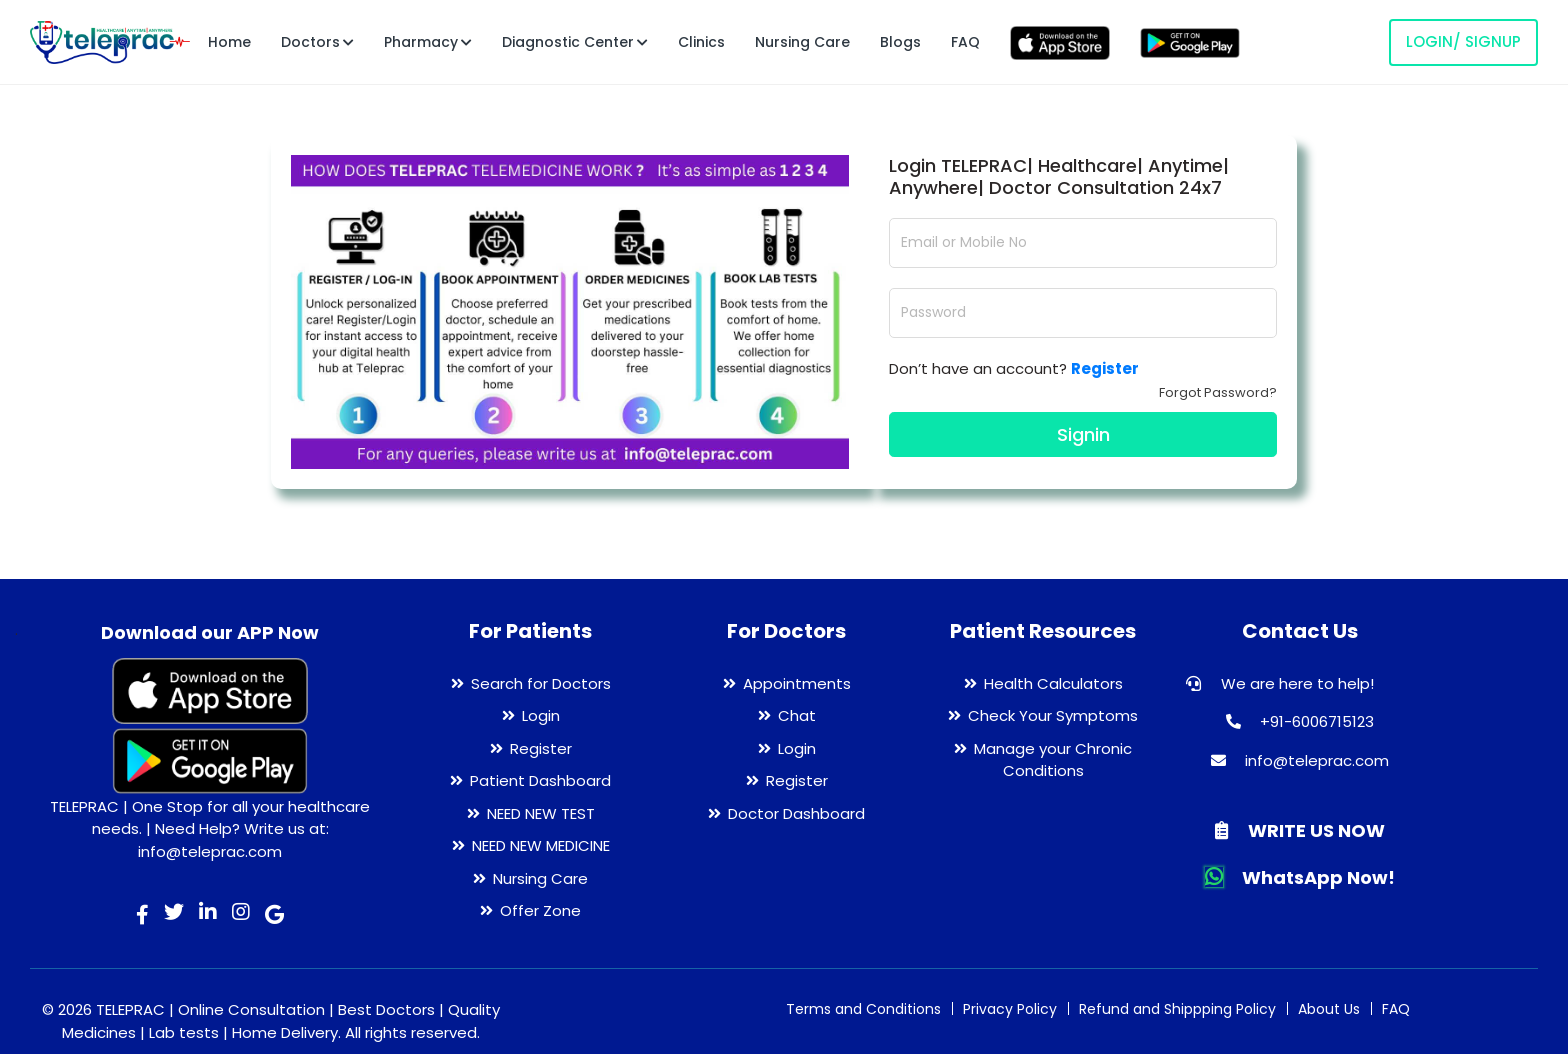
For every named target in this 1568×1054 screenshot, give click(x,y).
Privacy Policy (1010, 1009)
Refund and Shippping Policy (1177, 1009)
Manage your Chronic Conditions (1053, 760)
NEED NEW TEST (541, 813)
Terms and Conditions (863, 1009)
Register (541, 748)
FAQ (965, 42)
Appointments (797, 683)
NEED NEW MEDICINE (541, 845)
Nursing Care (802, 42)
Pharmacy (428, 42)
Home (229, 42)
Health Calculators (1053, 683)
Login (541, 715)
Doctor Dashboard (796, 813)
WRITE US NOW (1300, 830)
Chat (797, 715)
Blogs (900, 42)
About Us (1329, 1009)
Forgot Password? (1218, 392)
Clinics (701, 42)
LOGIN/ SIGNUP (1463, 41)
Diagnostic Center (575, 42)
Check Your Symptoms (1053, 715)
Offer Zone (540, 910)
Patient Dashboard (540, 780)
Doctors (317, 42)
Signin (1083, 434)
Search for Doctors (541, 683)
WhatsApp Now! (1300, 877)
